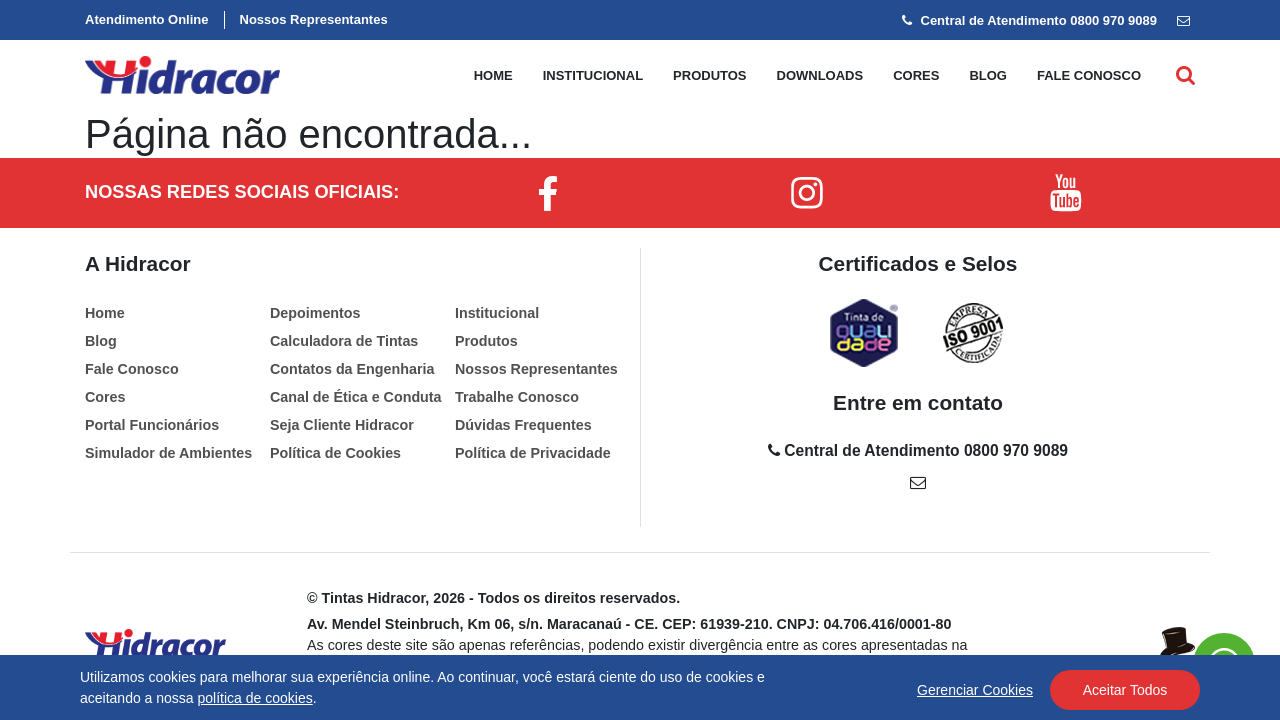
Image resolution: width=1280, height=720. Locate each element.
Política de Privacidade (533, 453)
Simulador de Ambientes (168, 453)
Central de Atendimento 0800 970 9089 (1029, 20)
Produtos (709, 75)
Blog (988, 75)
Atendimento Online (147, 19)
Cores (916, 75)
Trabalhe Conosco (517, 397)
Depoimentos (315, 313)
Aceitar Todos (1125, 690)
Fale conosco (1089, 75)
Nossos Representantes (314, 19)
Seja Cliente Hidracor (342, 425)
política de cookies (255, 698)
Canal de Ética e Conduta (356, 397)
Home (493, 75)
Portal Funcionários (152, 425)
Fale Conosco (132, 369)
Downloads (820, 75)
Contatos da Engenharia (352, 369)
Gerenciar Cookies (975, 690)
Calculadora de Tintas (344, 341)
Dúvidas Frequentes (523, 425)
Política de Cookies (335, 453)
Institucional (593, 75)
